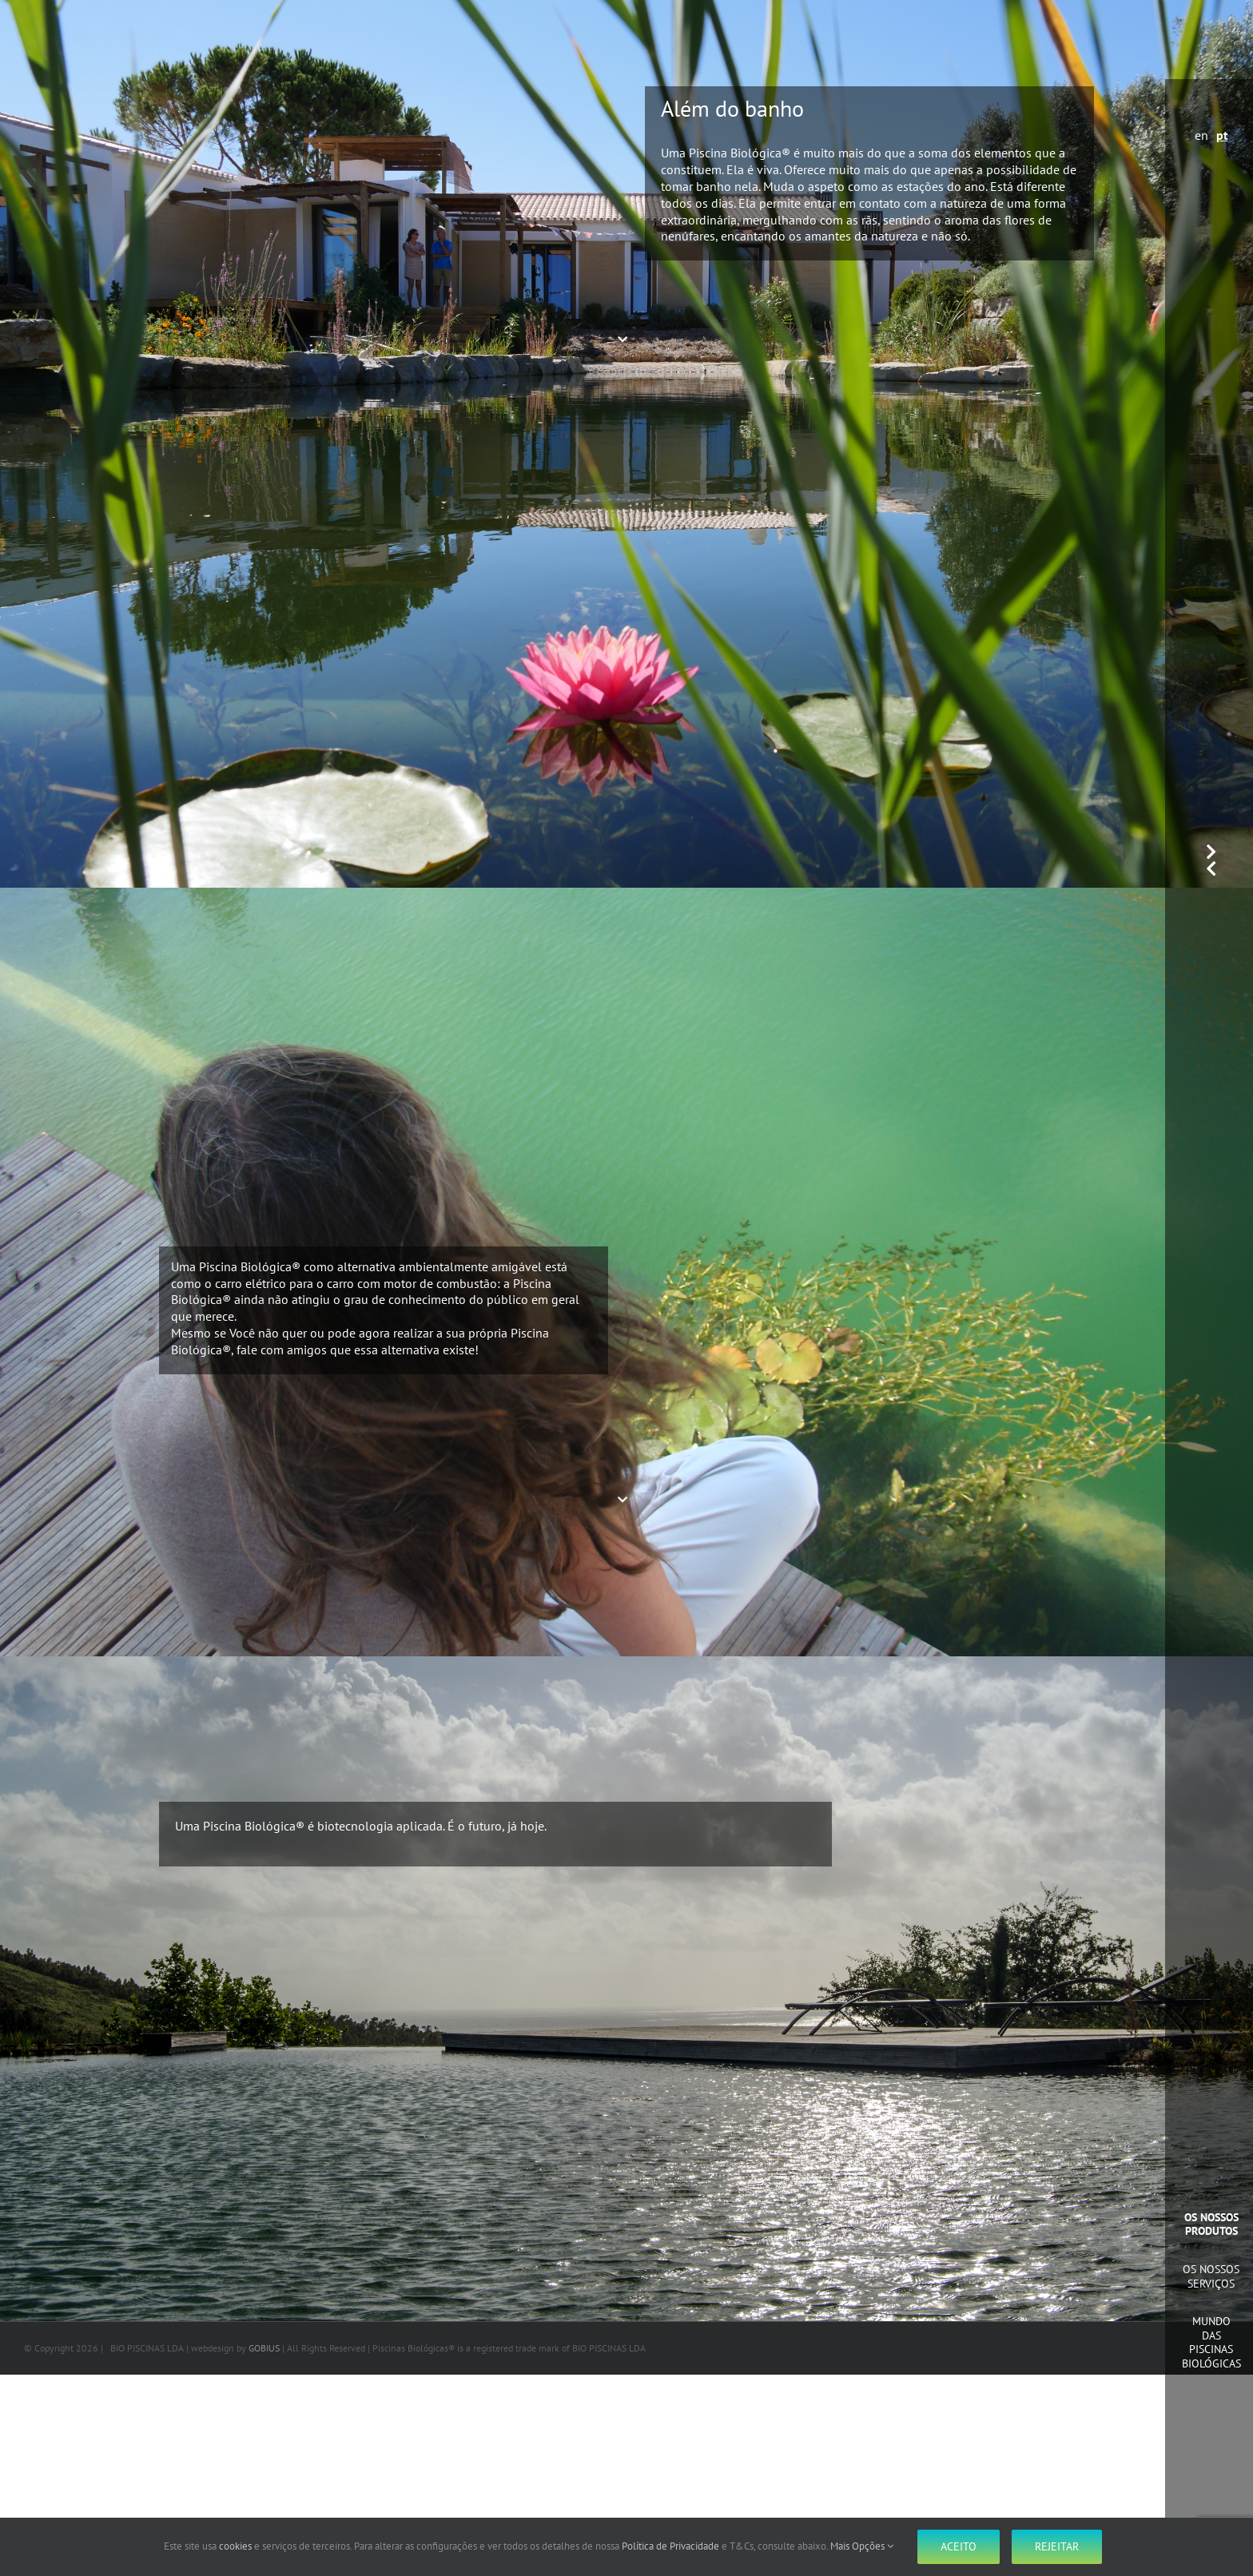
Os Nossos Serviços (1211, 2276)
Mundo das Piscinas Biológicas (1211, 2342)
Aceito (959, 2546)
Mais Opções (861, 2546)
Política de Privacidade (670, 2546)
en (1201, 135)
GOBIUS (264, 2348)
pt (1222, 135)
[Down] (626, 340)
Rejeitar (1057, 2546)
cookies (235, 2546)
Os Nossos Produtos (1211, 2224)
